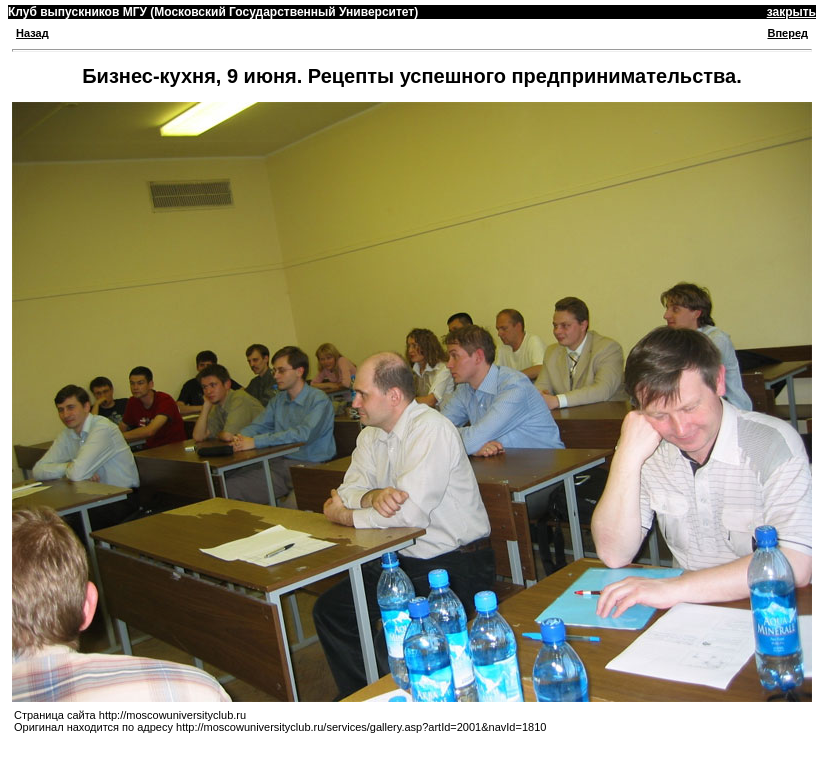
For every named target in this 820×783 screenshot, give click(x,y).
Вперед (787, 33)
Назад (32, 33)
